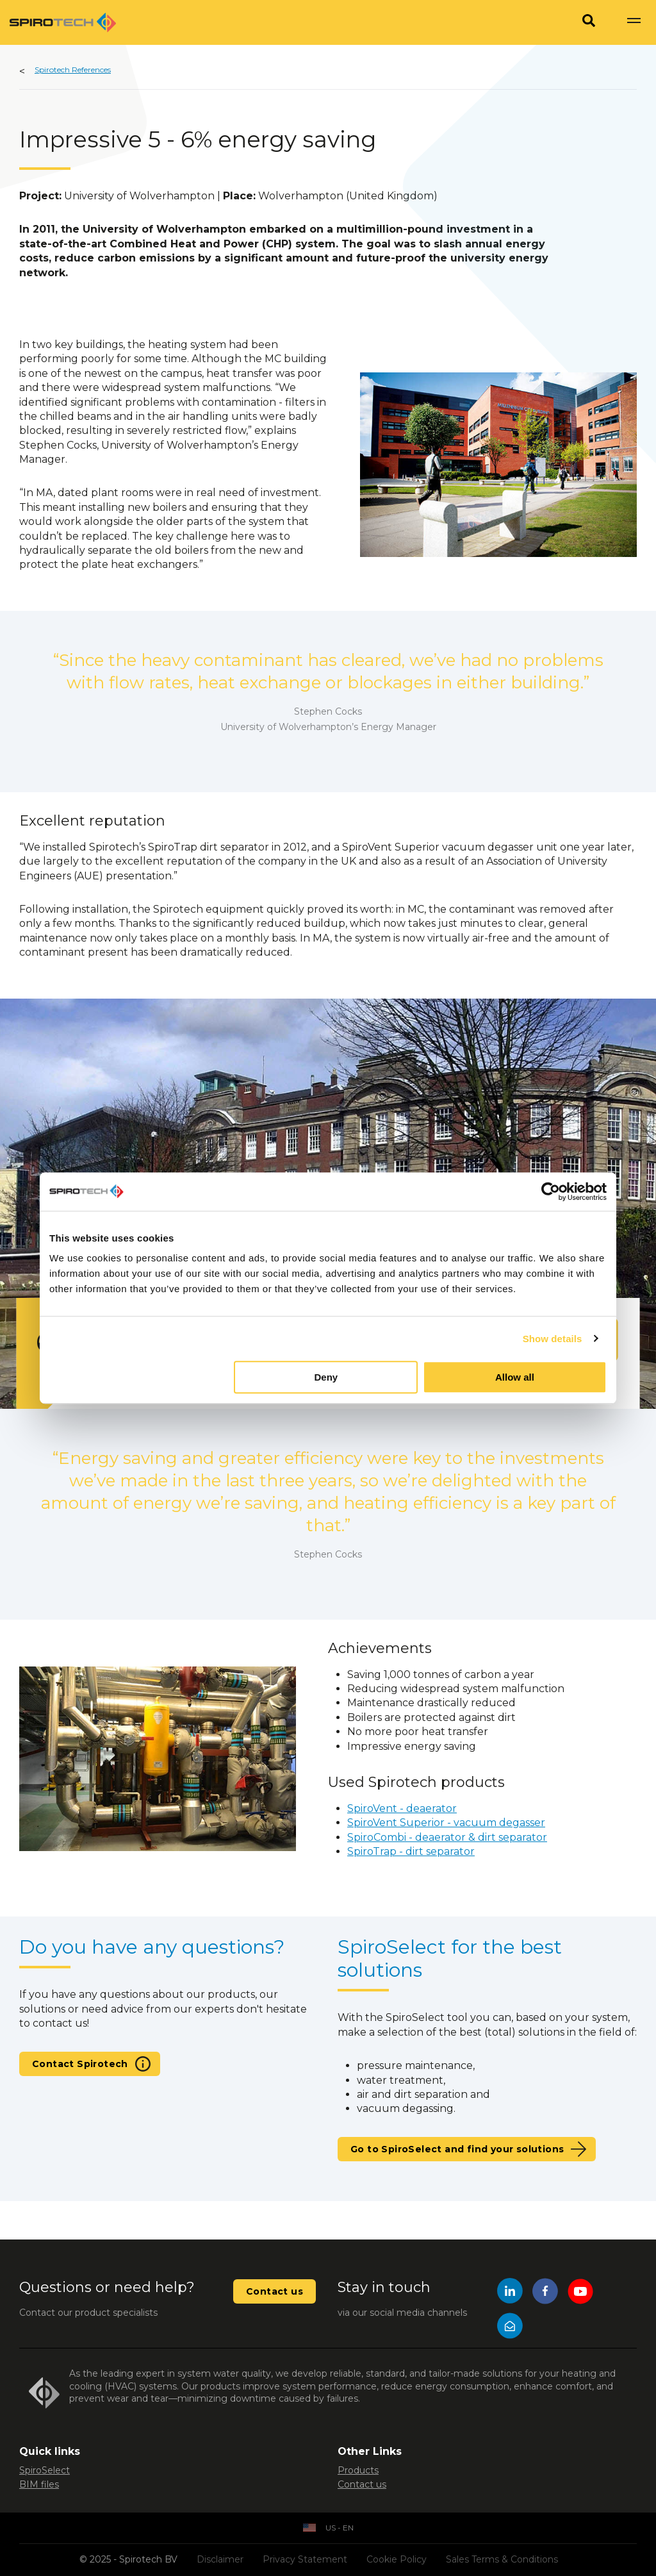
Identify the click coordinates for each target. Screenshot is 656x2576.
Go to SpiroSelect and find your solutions (457, 2149)
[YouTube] (580, 2293)
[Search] (588, 22)
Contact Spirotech (80, 2064)
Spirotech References (73, 69)
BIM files (39, 2484)
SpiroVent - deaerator (402, 1808)
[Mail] (510, 2328)
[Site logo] (63, 22)
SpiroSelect (44, 2470)
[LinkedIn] (510, 2293)
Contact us (274, 2291)
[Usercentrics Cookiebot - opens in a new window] (551, 1191)
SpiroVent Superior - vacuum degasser (446, 1822)
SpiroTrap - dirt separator (411, 1851)
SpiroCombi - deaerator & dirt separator (447, 1837)
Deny (326, 1377)
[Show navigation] (633, 22)
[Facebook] (545, 2293)
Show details (552, 1338)
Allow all (514, 1377)
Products (358, 2470)
